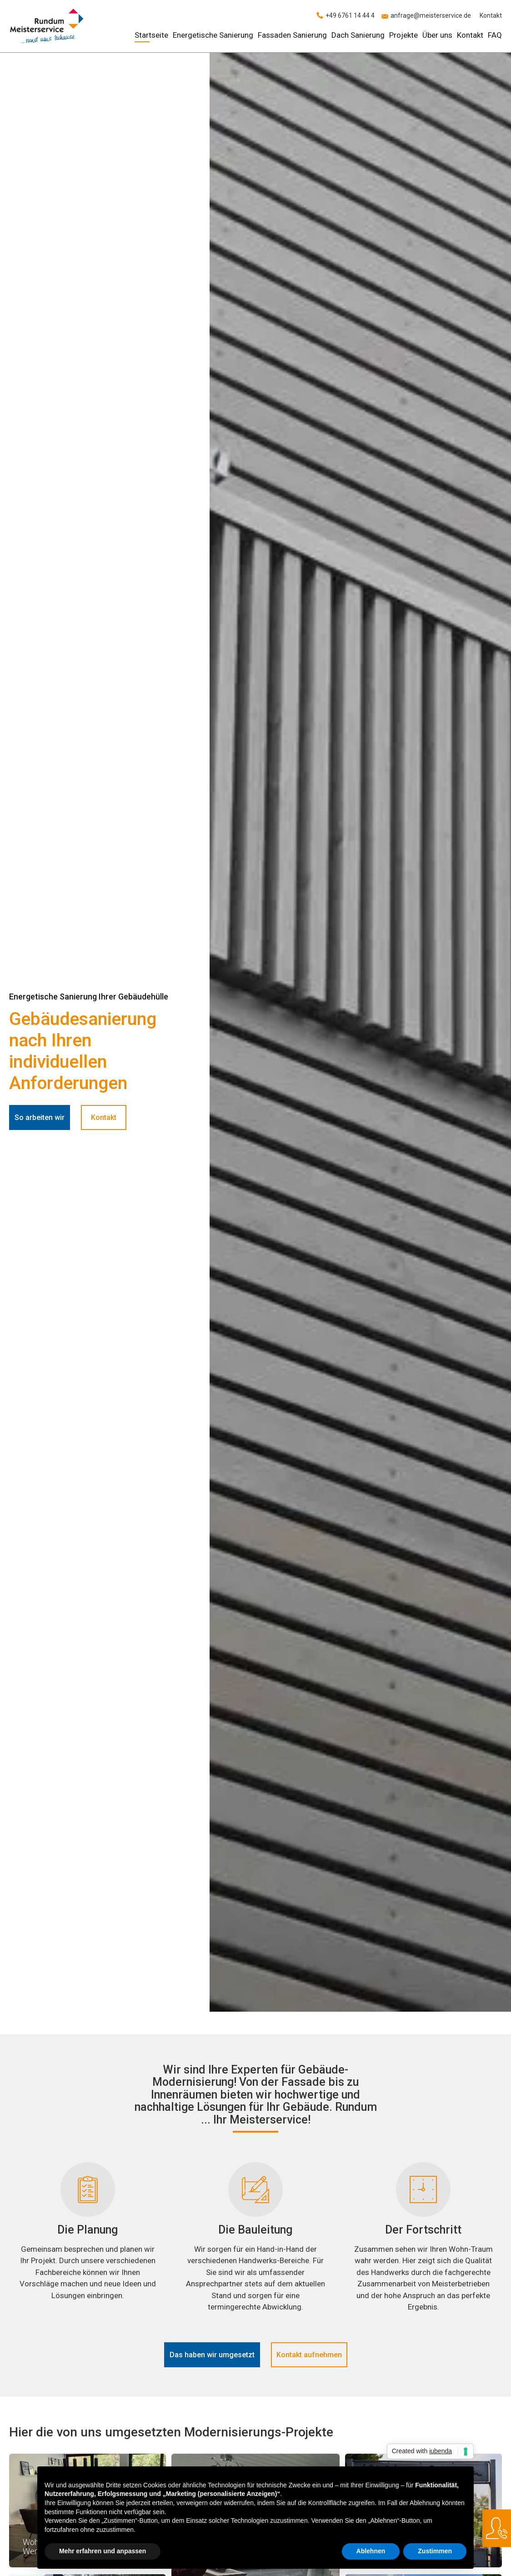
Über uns (437, 35)
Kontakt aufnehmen (309, 2354)
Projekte (403, 35)
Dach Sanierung (358, 35)
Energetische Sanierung (213, 35)
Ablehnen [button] (371, 2551)
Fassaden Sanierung (292, 35)
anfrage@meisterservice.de (431, 15)
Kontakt (491, 15)
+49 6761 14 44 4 (350, 15)
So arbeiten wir (40, 1117)
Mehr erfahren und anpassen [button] (102, 2551)
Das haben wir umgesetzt (212, 2354)
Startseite (151, 35)
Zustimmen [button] (435, 2551)
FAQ (495, 35)
